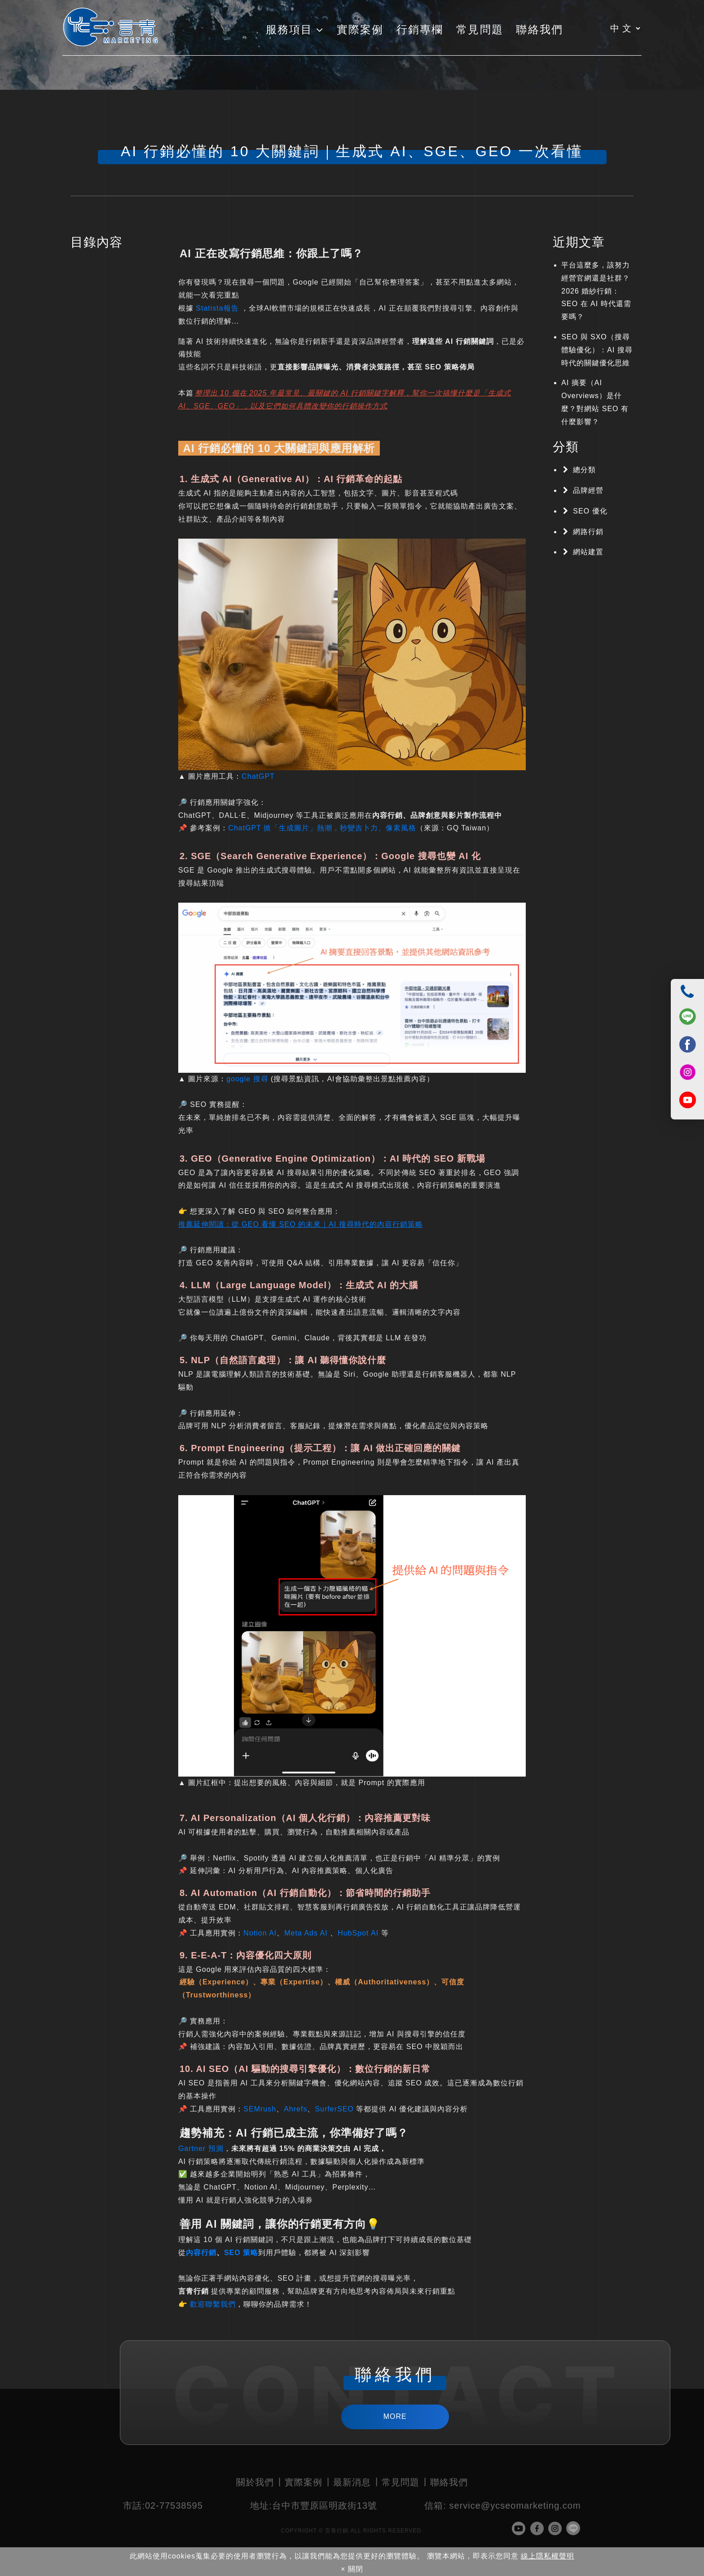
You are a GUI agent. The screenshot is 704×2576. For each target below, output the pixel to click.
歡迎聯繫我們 (213, 2304)
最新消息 (352, 2482)
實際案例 (303, 2482)
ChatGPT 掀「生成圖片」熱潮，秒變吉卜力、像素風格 (322, 828)
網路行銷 (588, 531)
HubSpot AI (359, 1933)
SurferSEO (335, 2109)
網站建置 (588, 552)
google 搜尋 (247, 1079)
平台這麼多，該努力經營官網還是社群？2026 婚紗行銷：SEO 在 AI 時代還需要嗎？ (596, 290)
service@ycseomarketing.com (502, 2505)
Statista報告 (217, 308)
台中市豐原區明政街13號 (313, 2505)
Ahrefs (295, 2109)
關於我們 (255, 2482)
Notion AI (260, 1933)
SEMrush (259, 2109)
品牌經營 (588, 490)
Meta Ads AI (305, 1933)
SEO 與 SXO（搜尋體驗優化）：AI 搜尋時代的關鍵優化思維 (597, 350)
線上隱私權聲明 (547, 2556)
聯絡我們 (449, 2482)
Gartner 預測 (201, 2148)
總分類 (584, 470)
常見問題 (400, 2482)
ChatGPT (258, 776)
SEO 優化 (590, 511)
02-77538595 (162, 2505)
